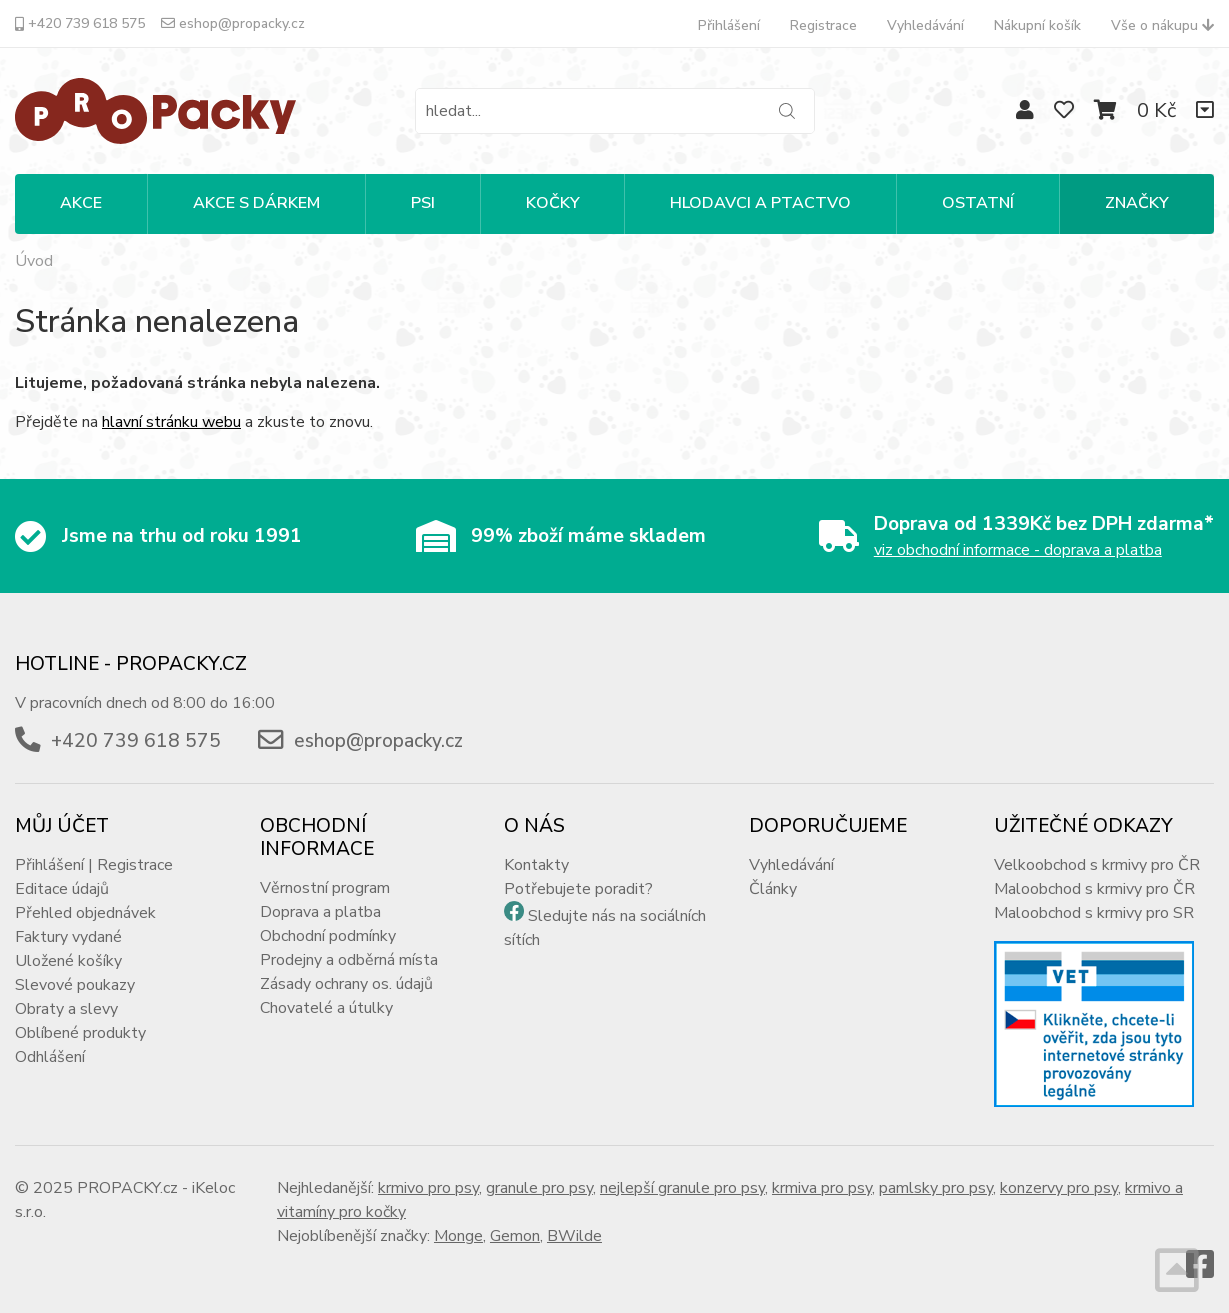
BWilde (574, 1236)
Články (773, 889)
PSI (423, 203)
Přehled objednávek (85, 913)
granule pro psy (539, 1188)
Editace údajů (62, 889)
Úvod (34, 261)
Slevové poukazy (75, 985)
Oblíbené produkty (80, 1033)
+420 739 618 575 (80, 23)
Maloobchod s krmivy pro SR (1094, 913)
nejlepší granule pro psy (682, 1188)
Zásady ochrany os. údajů (346, 984)
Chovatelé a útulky (326, 1008)
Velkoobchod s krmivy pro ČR (1097, 865)
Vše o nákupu (1162, 25)
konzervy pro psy (1059, 1188)
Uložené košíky (68, 961)
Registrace (823, 25)
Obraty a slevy (66, 1009)
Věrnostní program (325, 888)
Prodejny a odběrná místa (349, 960)
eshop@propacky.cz (233, 23)
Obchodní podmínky (328, 936)
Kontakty (536, 865)
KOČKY (553, 203)
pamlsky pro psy (936, 1188)
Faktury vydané (68, 937)
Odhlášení (50, 1057)
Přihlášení (729, 25)
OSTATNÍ (978, 203)
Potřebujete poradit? (578, 889)
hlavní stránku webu (171, 422)
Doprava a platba (320, 912)
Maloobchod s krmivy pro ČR (1094, 889)
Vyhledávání (925, 25)
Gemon (515, 1236)
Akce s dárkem (256, 203)
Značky (1137, 203)
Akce (81, 203)
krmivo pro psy (428, 1188)
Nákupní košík (1037, 25)
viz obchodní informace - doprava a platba (1018, 550)
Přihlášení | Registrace (94, 865)
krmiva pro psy (822, 1188)
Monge (458, 1236)
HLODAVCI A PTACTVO (760, 203)
